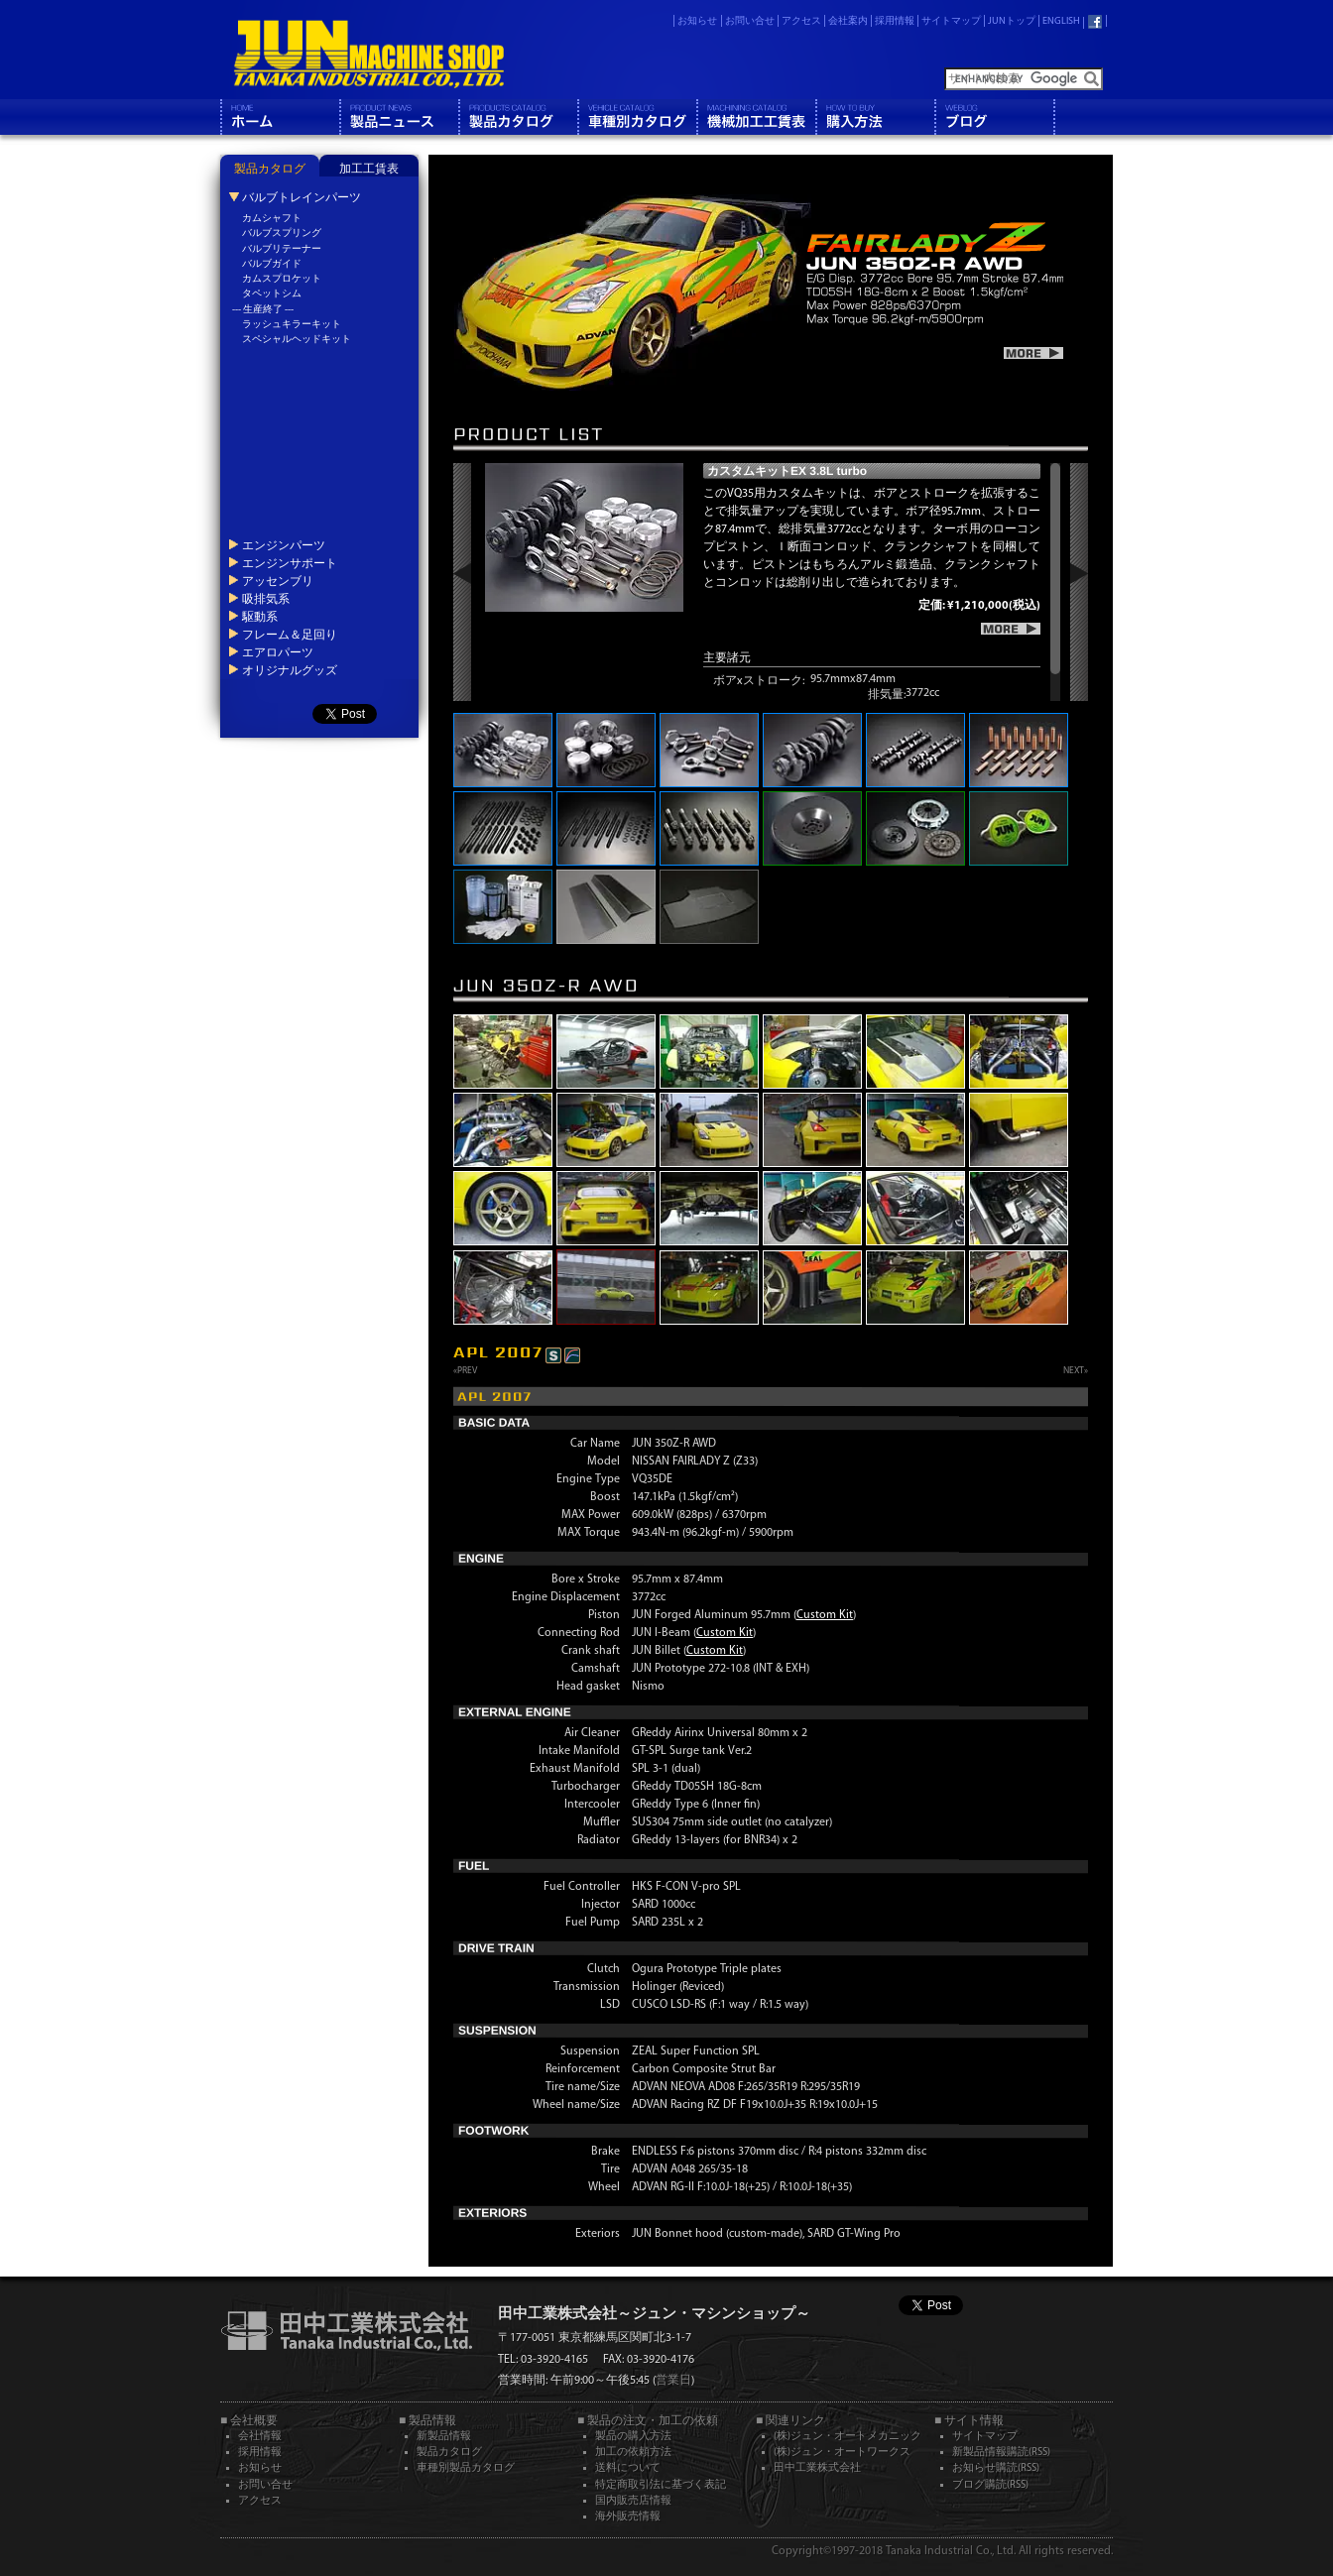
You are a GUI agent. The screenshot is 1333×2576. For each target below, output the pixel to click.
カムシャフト (272, 218)
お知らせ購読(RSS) (995, 2468)
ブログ (993, 117)
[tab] (269, 165)
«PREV (465, 1370)
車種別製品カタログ (466, 2468)
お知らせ (697, 21)
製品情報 (398, 117)
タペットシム (272, 294)
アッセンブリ (277, 581)
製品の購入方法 (633, 2436)
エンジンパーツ (283, 545)
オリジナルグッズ (289, 670)
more (1033, 353)
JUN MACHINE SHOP (369, 54)
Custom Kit (824, 1615)
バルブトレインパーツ (301, 197)
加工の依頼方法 (633, 2452)
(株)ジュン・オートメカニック (847, 2436)
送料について (628, 2468)
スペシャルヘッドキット (296, 339)
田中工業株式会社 (817, 2468)
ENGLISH (1061, 21)
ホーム (279, 117)
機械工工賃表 (755, 117)
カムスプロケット (281, 279)
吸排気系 (266, 599)
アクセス (801, 21)
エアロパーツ (277, 652)
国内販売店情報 (633, 2501)
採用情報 (894, 21)
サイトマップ (951, 21)
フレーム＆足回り (289, 635)
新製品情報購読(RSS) (1001, 2452)
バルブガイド (272, 264)
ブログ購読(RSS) (990, 2485)
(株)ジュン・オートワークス (842, 2452)
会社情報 (260, 2436)
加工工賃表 (369, 170)
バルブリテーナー (281, 249)
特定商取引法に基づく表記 (660, 2485)
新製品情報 (444, 2436)
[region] (881, 582)
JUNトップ (1011, 21)
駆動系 (260, 617)
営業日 (673, 2381)
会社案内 (848, 21)
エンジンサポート (289, 563)
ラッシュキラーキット (291, 324)
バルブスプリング (281, 233)
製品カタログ (517, 117)
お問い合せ (750, 21)
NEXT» (1075, 1370)
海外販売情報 (628, 2517)
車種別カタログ (636, 117)
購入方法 (874, 117)
